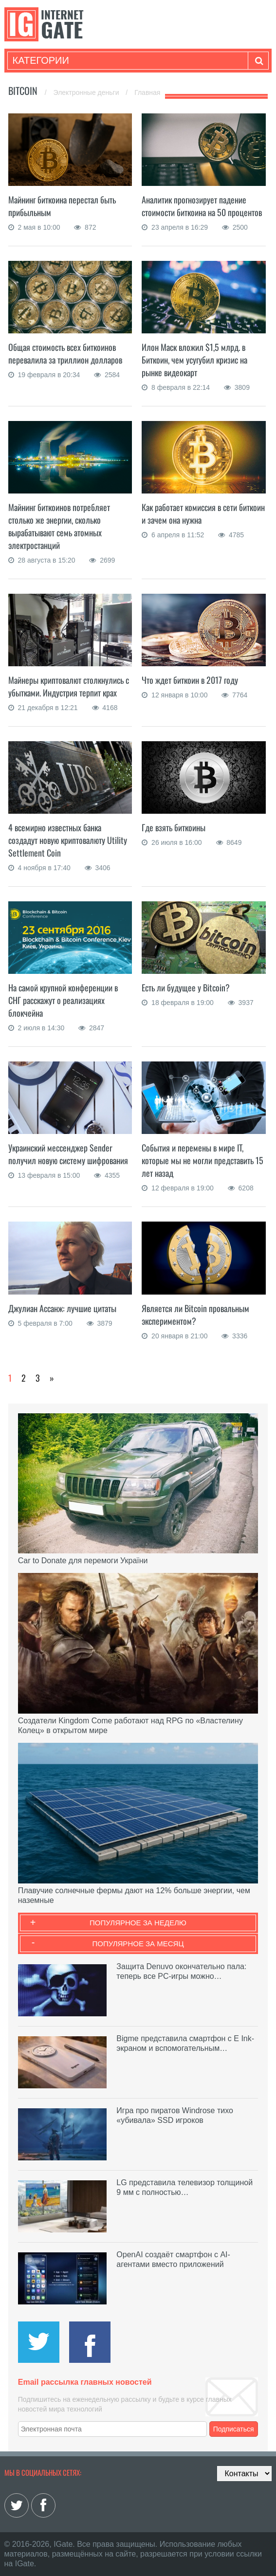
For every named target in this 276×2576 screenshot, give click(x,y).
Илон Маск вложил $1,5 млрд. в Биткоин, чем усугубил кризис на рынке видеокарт (194, 360)
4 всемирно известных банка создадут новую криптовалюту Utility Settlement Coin (67, 840)
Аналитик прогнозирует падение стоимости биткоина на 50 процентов (202, 206)
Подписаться (233, 2429)
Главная (147, 92)
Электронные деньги (87, 92)
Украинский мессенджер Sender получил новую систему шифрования (68, 1154)
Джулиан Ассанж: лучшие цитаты (62, 1308)
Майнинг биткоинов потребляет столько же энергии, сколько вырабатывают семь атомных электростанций (59, 526)
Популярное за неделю (138, 1922)
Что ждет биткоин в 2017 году (190, 680)
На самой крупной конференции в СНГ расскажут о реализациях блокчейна (63, 1000)
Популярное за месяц (138, 1943)
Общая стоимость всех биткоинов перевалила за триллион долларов (65, 353)
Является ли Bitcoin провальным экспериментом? (195, 1314)
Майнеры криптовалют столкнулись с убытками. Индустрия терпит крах (68, 686)
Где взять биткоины (173, 827)
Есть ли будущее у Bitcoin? (186, 987)
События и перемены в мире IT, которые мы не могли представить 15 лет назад (202, 1160)
